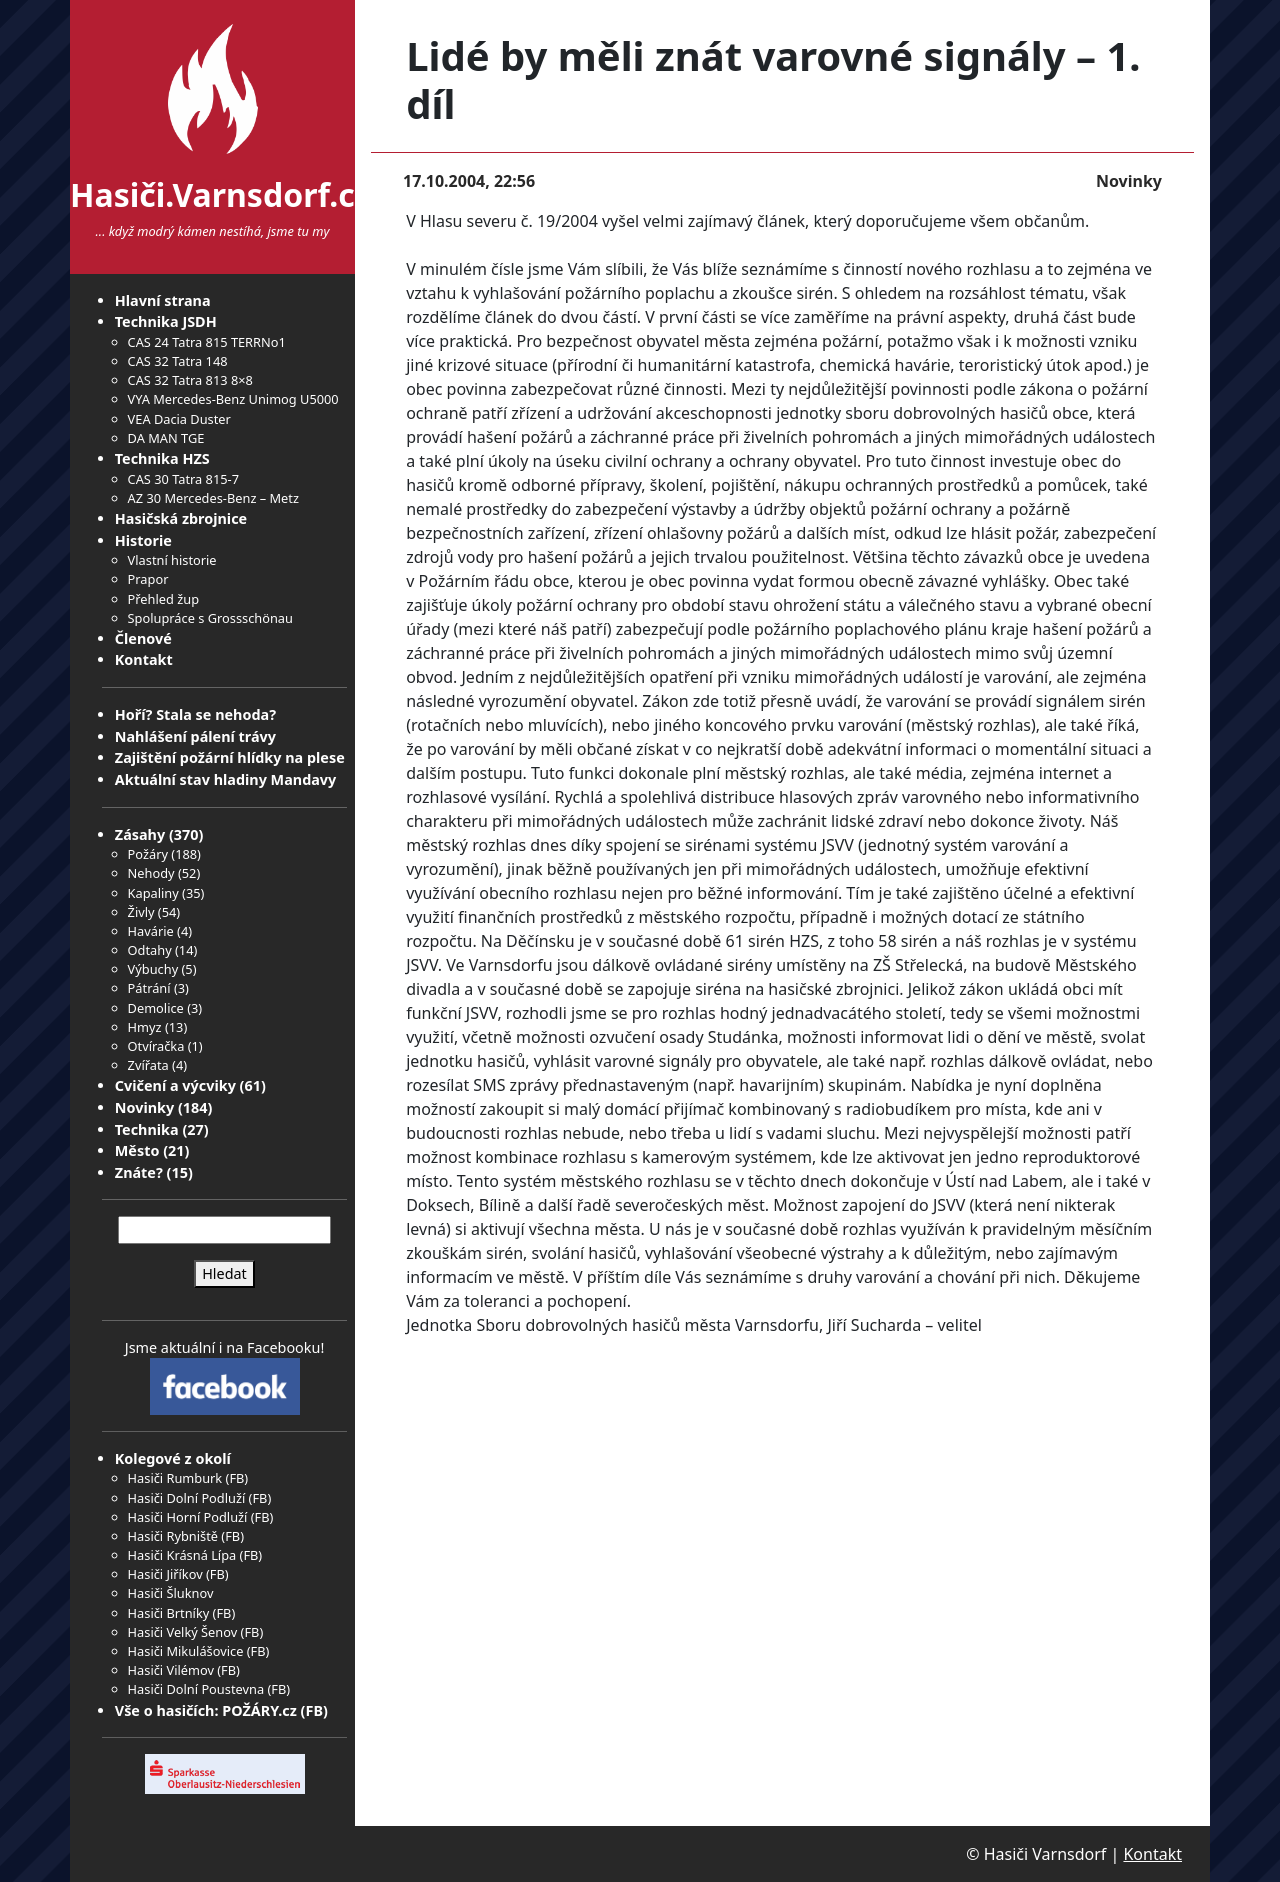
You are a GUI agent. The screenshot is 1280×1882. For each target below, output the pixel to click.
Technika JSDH (166, 321)
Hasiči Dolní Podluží (187, 1498)
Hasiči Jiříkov (165, 1574)
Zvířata (148, 1065)
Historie (143, 540)
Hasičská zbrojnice (181, 518)
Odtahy (150, 950)
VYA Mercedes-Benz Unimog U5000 (233, 399)
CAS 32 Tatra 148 (178, 361)
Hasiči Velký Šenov (183, 1632)
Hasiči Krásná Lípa (182, 1555)
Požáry (148, 854)
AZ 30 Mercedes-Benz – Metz (213, 498)
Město (137, 1150)
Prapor (148, 579)
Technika (147, 1129)
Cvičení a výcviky (175, 1085)
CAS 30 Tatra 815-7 (183, 479)
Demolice (156, 1008)
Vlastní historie (172, 560)
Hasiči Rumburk (175, 1478)
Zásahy (140, 834)
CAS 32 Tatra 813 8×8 (190, 380)
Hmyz (145, 1027)
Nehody (151, 873)
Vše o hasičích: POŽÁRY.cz (206, 1710)
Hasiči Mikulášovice (186, 1651)
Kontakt (144, 659)
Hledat (224, 1273)
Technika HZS (162, 458)
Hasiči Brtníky (169, 1613)
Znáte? (139, 1172)
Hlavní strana (163, 300)
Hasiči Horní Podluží (188, 1517)
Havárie (151, 931)
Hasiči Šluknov (171, 1593)
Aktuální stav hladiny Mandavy (226, 779)
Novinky (144, 1107)
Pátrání (149, 988)
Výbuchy (153, 969)
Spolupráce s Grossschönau (210, 618)
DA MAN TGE (166, 438)
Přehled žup (163, 599)
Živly (141, 912)
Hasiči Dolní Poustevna (196, 1689)
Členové (143, 638)
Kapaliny (153, 893)
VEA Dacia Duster (179, 419)
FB (236, 1478)
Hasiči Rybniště (173, 1536)
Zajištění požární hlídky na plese (230, 757)
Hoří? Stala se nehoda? (195, 714)
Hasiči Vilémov (171, 1670)
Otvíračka (156, 1046)
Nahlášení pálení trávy (195, 736)
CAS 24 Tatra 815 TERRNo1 (207, 342)
